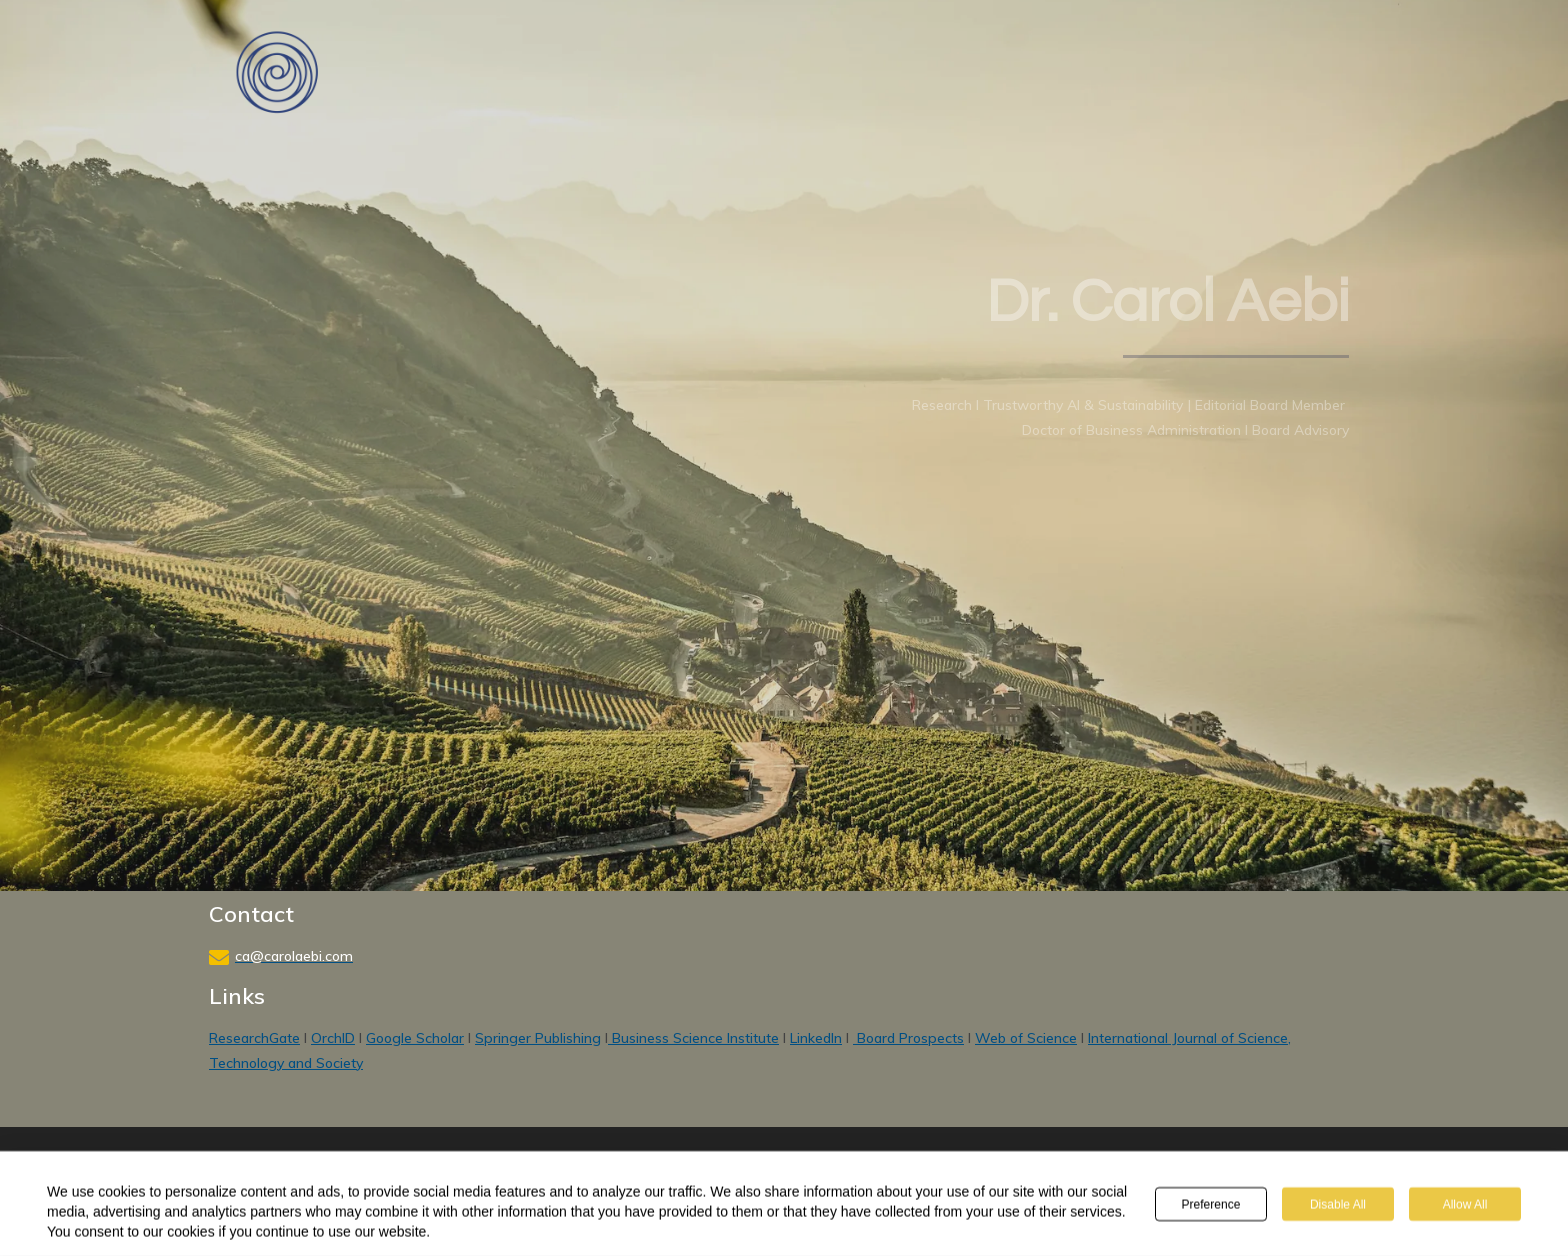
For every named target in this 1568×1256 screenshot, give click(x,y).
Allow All (1465, 1205)
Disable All (1338, 1205)
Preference (1211, 1205)
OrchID (333, 1038)
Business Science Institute (693, 1038)
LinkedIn (816, 1038)
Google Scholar (415, 1038)
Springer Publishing (538, 1038)
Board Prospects (908, 1038)
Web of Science (1026, 1038)
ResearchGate (254, 1038)
